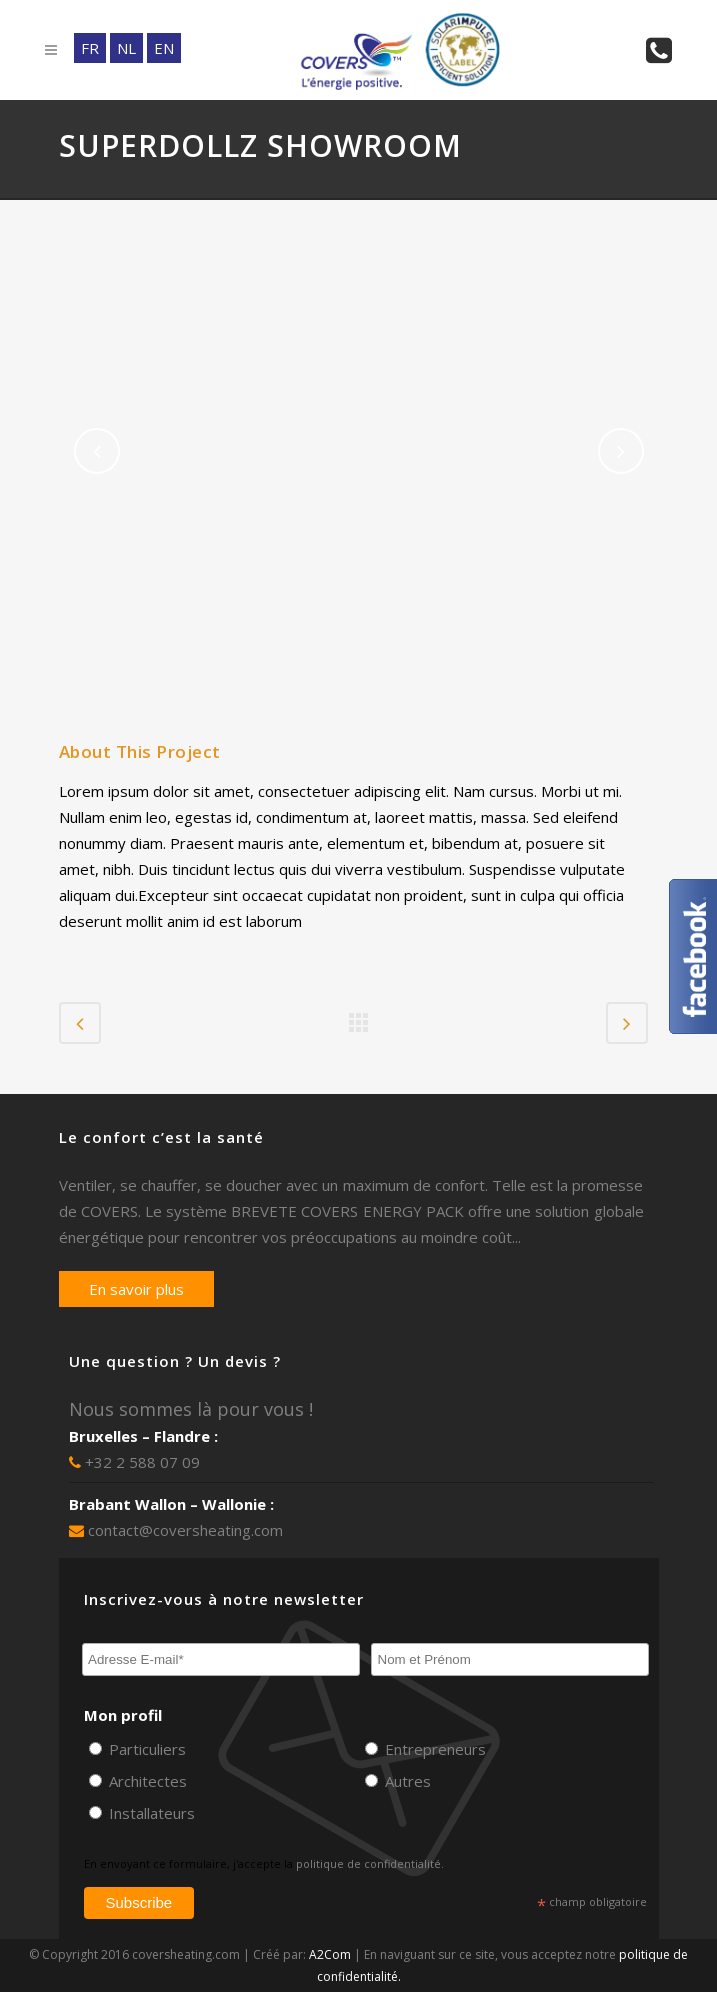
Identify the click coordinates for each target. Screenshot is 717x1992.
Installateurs (150, 1813)
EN (164, 48)
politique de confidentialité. (370, 1863)
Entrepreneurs (433, 1749)
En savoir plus (136, 1289)
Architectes (146, 1781)
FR (90, 48)
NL (126, 48)
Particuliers (145, 1749)
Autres (406, 1781)
